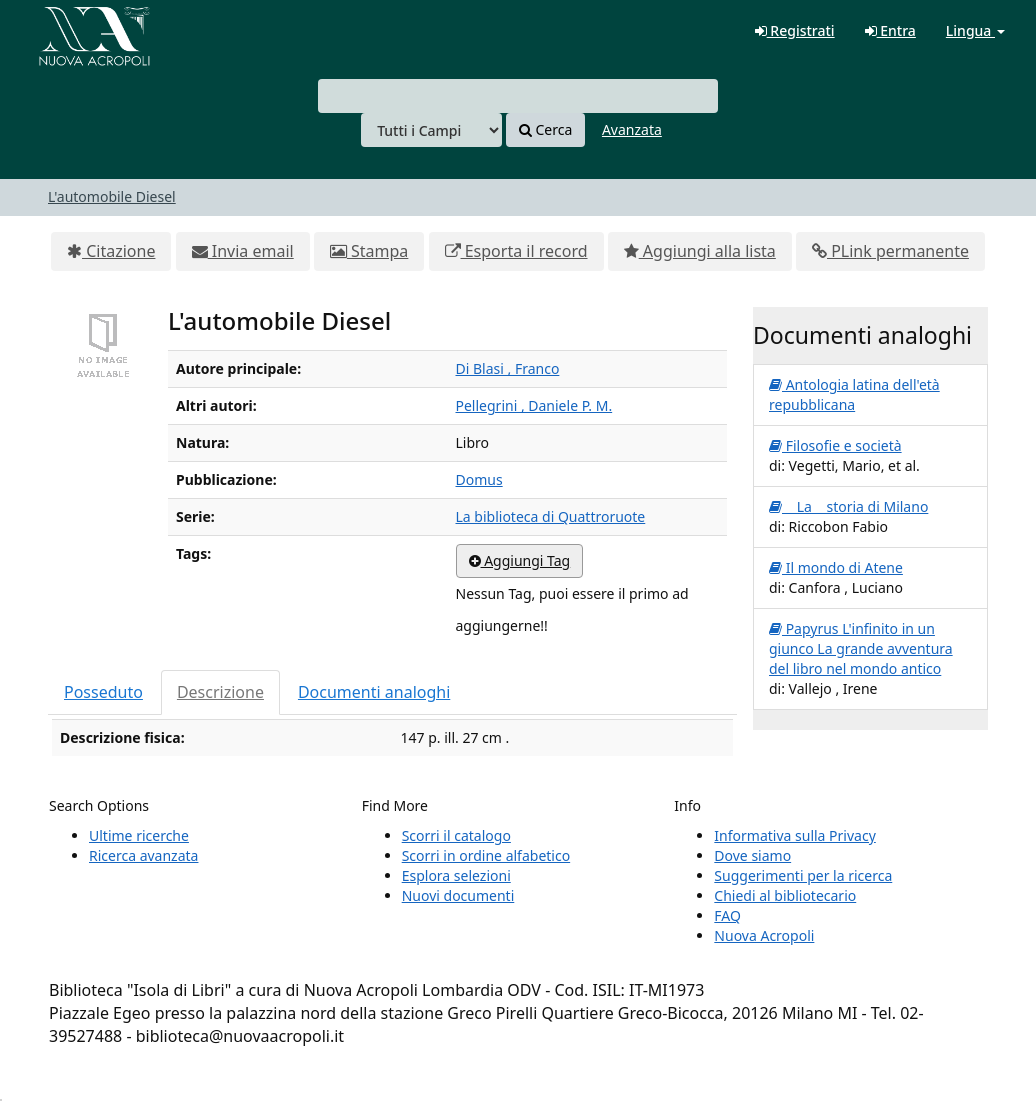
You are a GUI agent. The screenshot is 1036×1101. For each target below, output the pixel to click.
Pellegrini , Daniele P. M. (534, 405)
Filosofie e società (835, 445)
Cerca (545, 129)
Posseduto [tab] (103, 692)
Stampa (369, 251)
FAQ (727, 915)
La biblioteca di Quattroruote (551, 516)
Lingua (975, 30)
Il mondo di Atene (836, 567)
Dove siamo (752, 855)
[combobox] (518, 96)
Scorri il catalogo (456, 835)
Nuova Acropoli (764, 935)
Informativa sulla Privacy (794, 835)
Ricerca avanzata (143, 855)
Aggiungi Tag (520, 560)
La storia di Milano (848, 506)
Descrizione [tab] (220, 692)
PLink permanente (890, 251)
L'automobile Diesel (112, 196)
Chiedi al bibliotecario (785, 895)
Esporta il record (516, 251)
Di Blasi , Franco (508, 368)
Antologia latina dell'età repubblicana (854, 394)
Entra (890, 30)
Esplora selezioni (456, 875)
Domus (479, 479)
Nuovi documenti (458, 895)
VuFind (64, 30)
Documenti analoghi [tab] (374, 692)
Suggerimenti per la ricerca (803, 875)
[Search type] (431, 130)
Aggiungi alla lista (700, 251)
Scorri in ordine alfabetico (486, 855)
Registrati (795, 30)
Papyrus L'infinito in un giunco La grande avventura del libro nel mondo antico (861, 648)
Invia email (243, 251)
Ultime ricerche (139, 835)
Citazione (111, 251)
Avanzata (632, 129)
